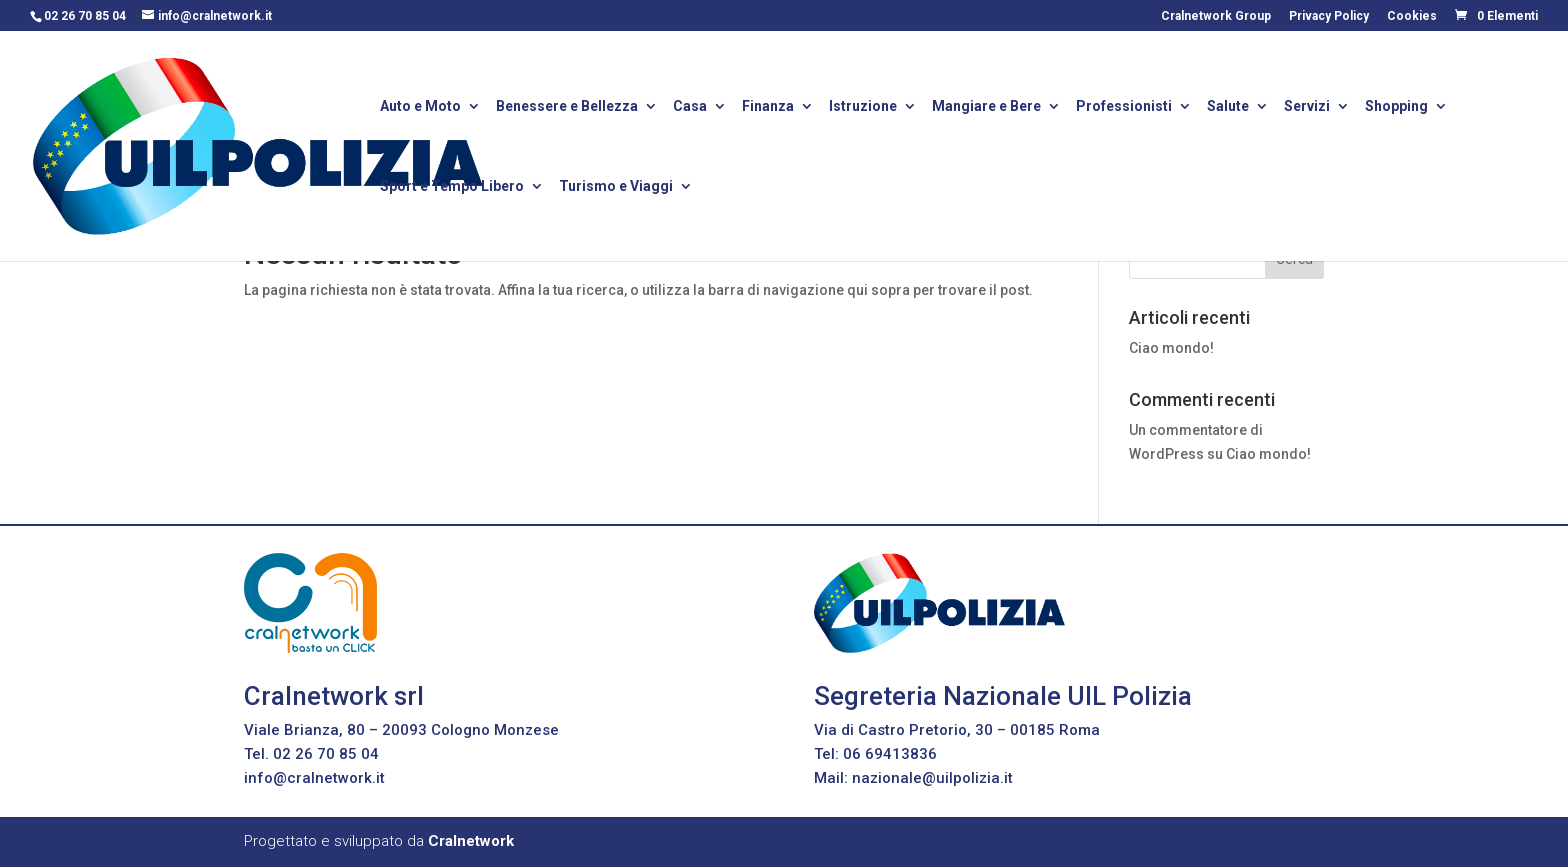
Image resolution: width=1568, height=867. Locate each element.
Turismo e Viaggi (616, 187)
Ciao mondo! (1171, 348)
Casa (690, 107)
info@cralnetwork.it (314, 778)
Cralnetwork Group (1216, 16)
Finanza (768, 107)
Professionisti (1124, 107)
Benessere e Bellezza (567, 107)
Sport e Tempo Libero (452, 187)
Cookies (1412, 16)
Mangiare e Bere (986, 107)
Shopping (1396, 107)
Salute (1228, 107)
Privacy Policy (1329, 16)
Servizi (1307, 107)
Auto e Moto (420, 107)
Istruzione (863, 107)
